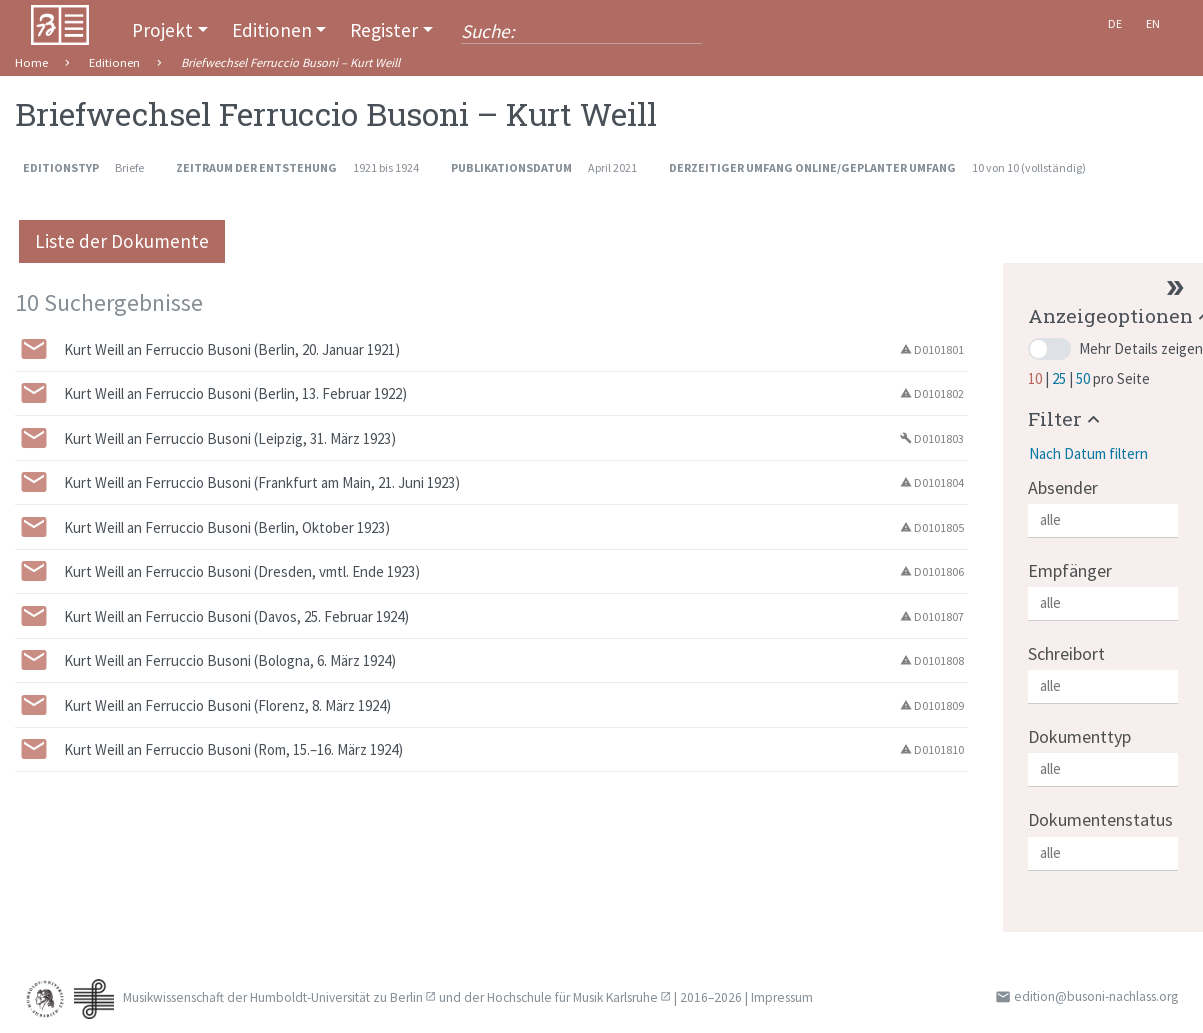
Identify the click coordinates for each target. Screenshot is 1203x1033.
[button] (1066, 418)
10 (1036, 378)
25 (1060, 378)
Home (31, 62)
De (1115, 23)
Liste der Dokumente (122, 241)
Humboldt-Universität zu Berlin (336, 997)
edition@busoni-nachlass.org (1096, 996)
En (1153, 23)
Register (384, 30)
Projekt (162, 30)
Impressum (782, 997)
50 (1084, 378)
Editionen (272, 30)
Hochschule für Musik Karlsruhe (572, 997)
